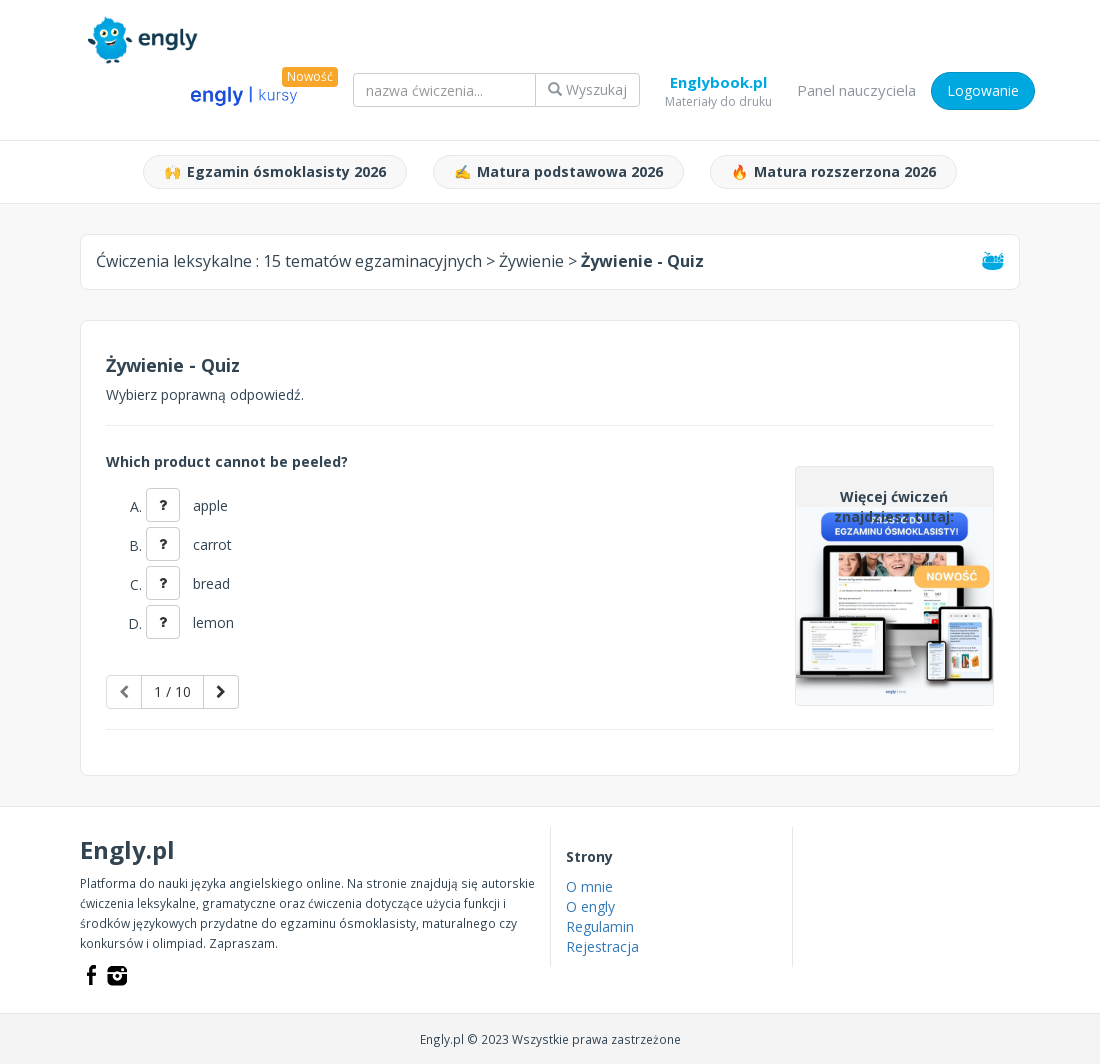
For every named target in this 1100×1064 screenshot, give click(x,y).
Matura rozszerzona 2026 (833, 172)
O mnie (589, 886)
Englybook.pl (718, 86)
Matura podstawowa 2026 (558, 172)
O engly (590, 906)
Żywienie (531, 261)
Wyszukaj (587, 89)
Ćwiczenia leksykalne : (289, 261)
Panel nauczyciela (856, 90)
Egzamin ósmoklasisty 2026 (275, 172)
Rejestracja (602, 946)
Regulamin (600, 926)
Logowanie (983, 90)
